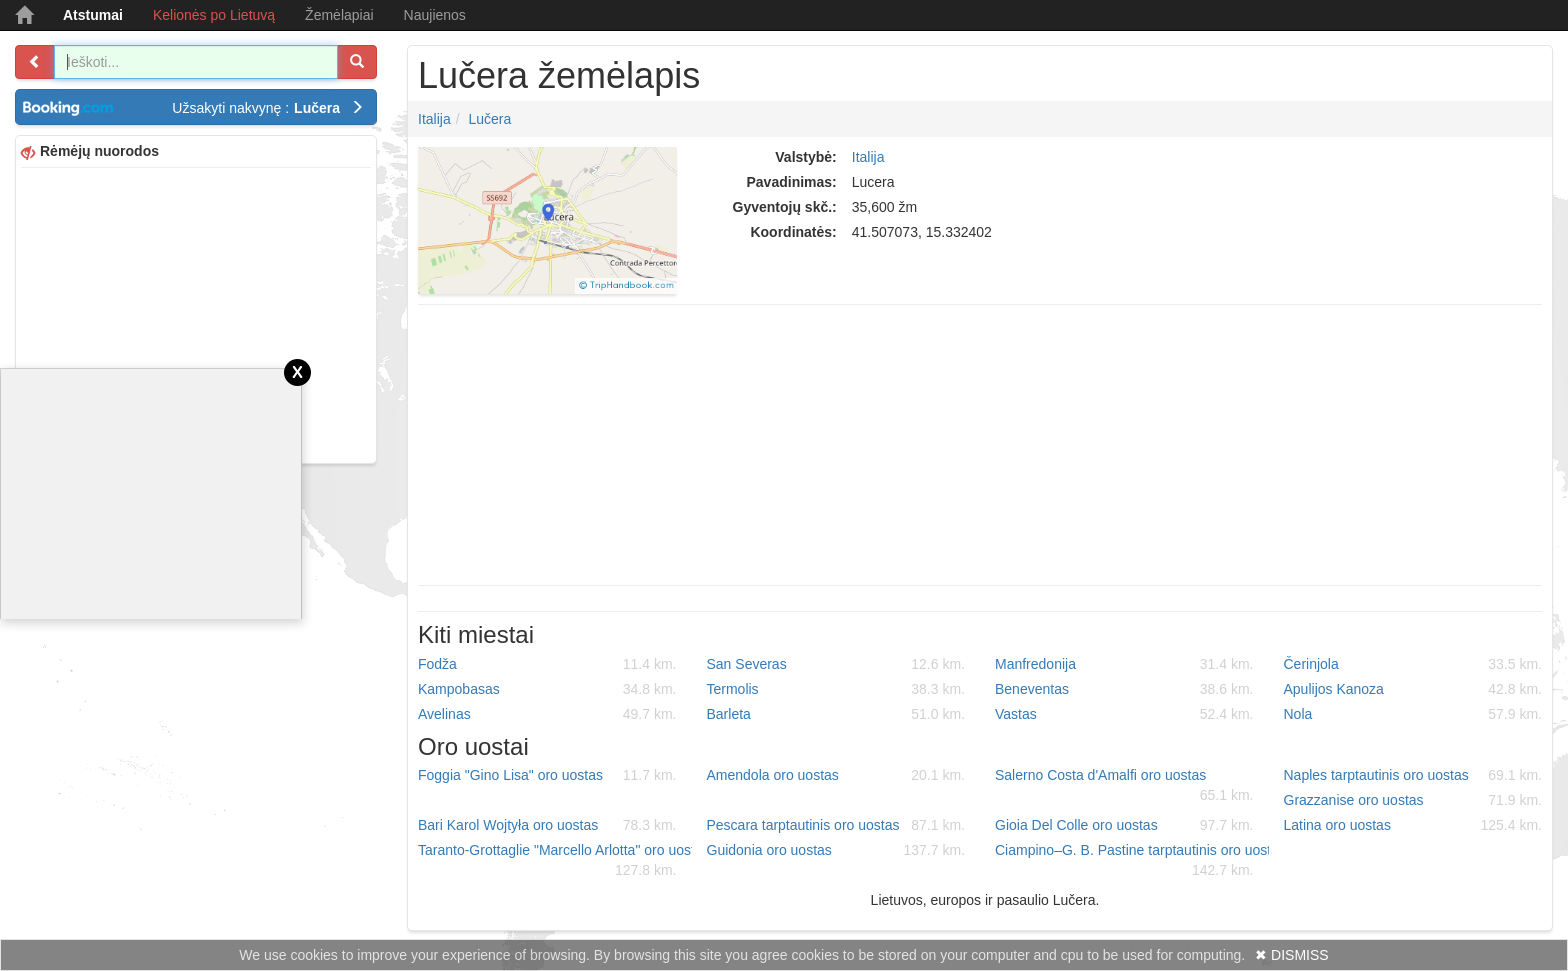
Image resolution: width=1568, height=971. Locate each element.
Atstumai (93, 15)
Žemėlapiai (339, 15)
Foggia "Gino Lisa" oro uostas (547, 775)
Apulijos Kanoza (1413, 689)
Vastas (1124, 714)
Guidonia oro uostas (836, 850)
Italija (434, 119)
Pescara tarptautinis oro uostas (836, 825)
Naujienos (435, 15)
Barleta (836, 714)
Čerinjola (1413, 664)
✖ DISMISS (1291, 955)
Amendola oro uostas (836, 775)
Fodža (547, 664)
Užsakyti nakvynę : (268, 108)
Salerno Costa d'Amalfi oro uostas (1124, 786)
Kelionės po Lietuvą (214, 15)
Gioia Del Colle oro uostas (1124, 825)
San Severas (836, 664)
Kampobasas (547, 689)
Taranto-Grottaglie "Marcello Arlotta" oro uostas (555, 861)
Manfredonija (1124, 664)
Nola (1413, 714)
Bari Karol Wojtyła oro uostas (547, 825)
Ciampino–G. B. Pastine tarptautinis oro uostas (1132, 861)
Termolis (836, 689)
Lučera (489, 119)
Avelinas (547, 714)
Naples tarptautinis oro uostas (1413, 775)
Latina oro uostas (1413, 825)
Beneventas (1124, 689)
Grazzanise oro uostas (1413, 800)
